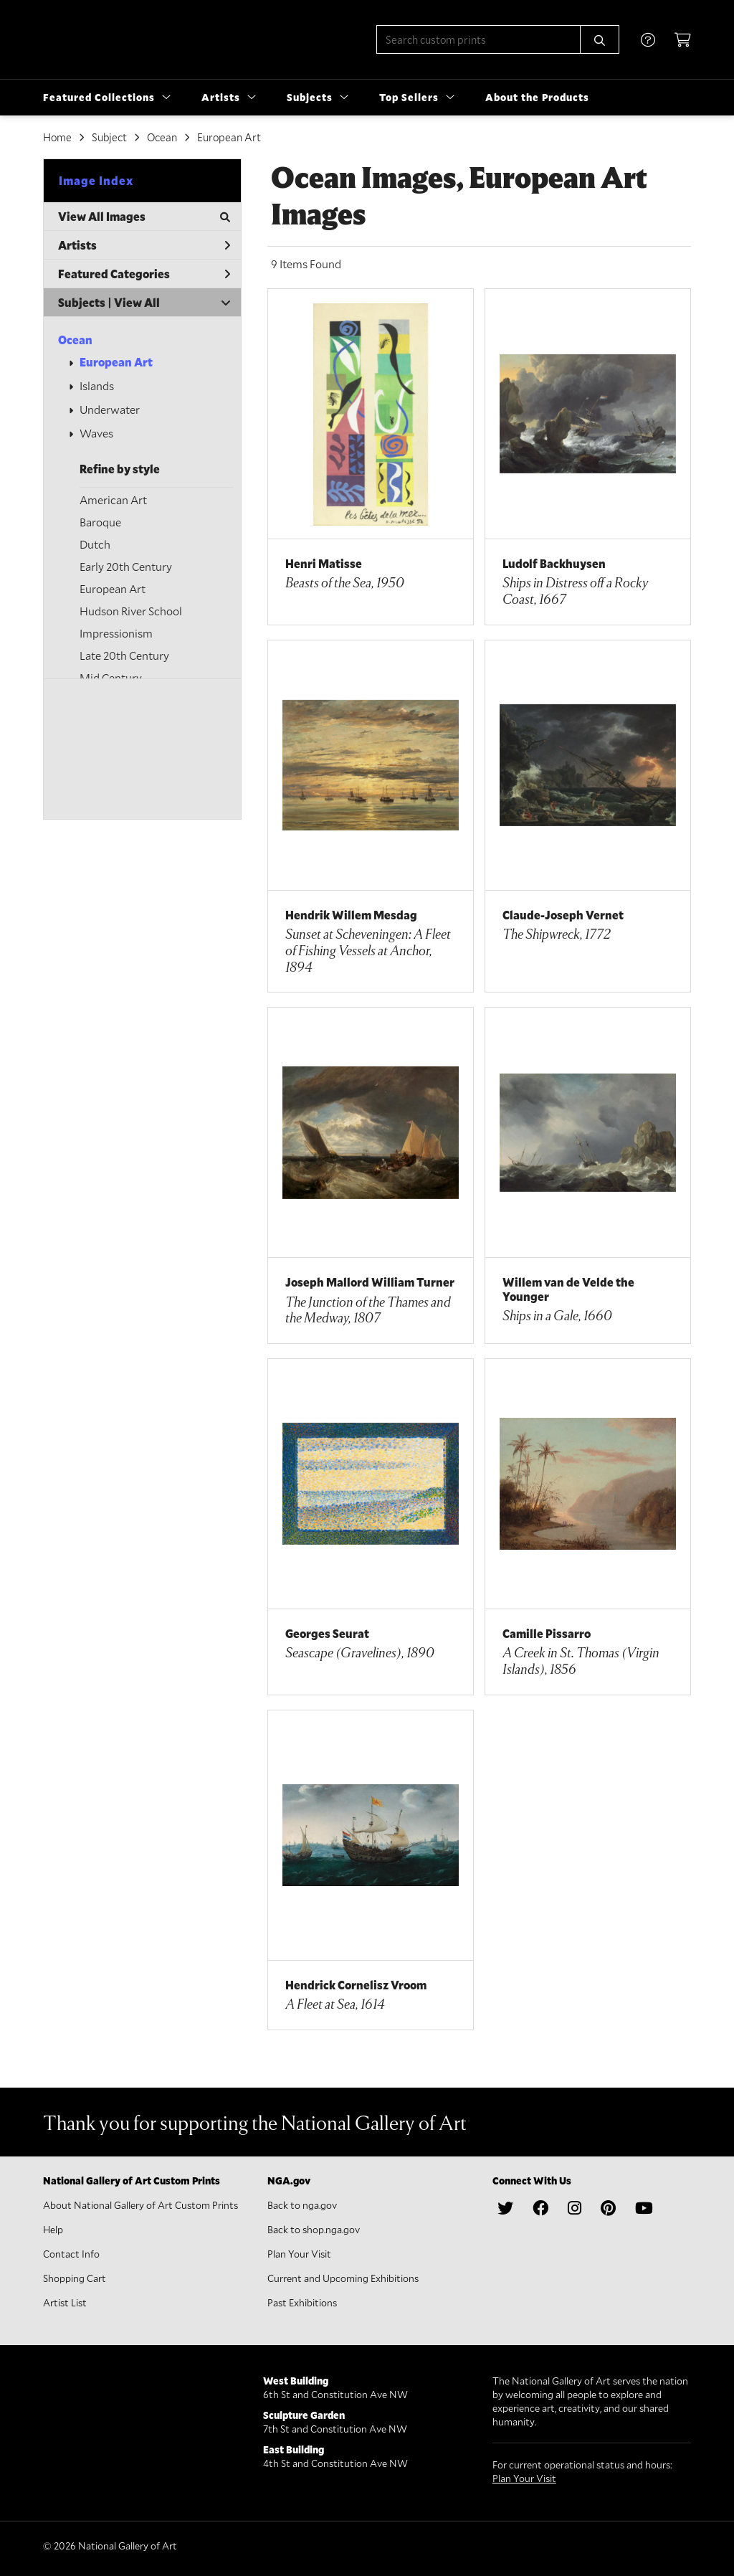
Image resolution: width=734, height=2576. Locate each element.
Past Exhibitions (302, 2302)
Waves (96, 432)
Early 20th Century (126, 566)
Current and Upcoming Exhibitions (343, 2278)
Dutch (95, 543)
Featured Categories (144, 273)
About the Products (537, 97)
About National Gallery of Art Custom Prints (140, 2205)
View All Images (144, 216)
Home (57, 137)
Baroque (100, 521)
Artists (144, 244)
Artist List (65, 2302)
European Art (116, 361)
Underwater (110, 409)
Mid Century (111, 677)
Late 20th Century (124, 655)
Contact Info (71, 2253)
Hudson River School (131, 610)
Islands (97, 385)
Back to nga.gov (302, 2205)
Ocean (75, 339)
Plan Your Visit (299, 2253)
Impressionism (116, 632)
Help (53, 2229)
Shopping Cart (74, 2278)
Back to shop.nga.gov (313, 2229)
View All (137, 302)
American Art (113, 499)
